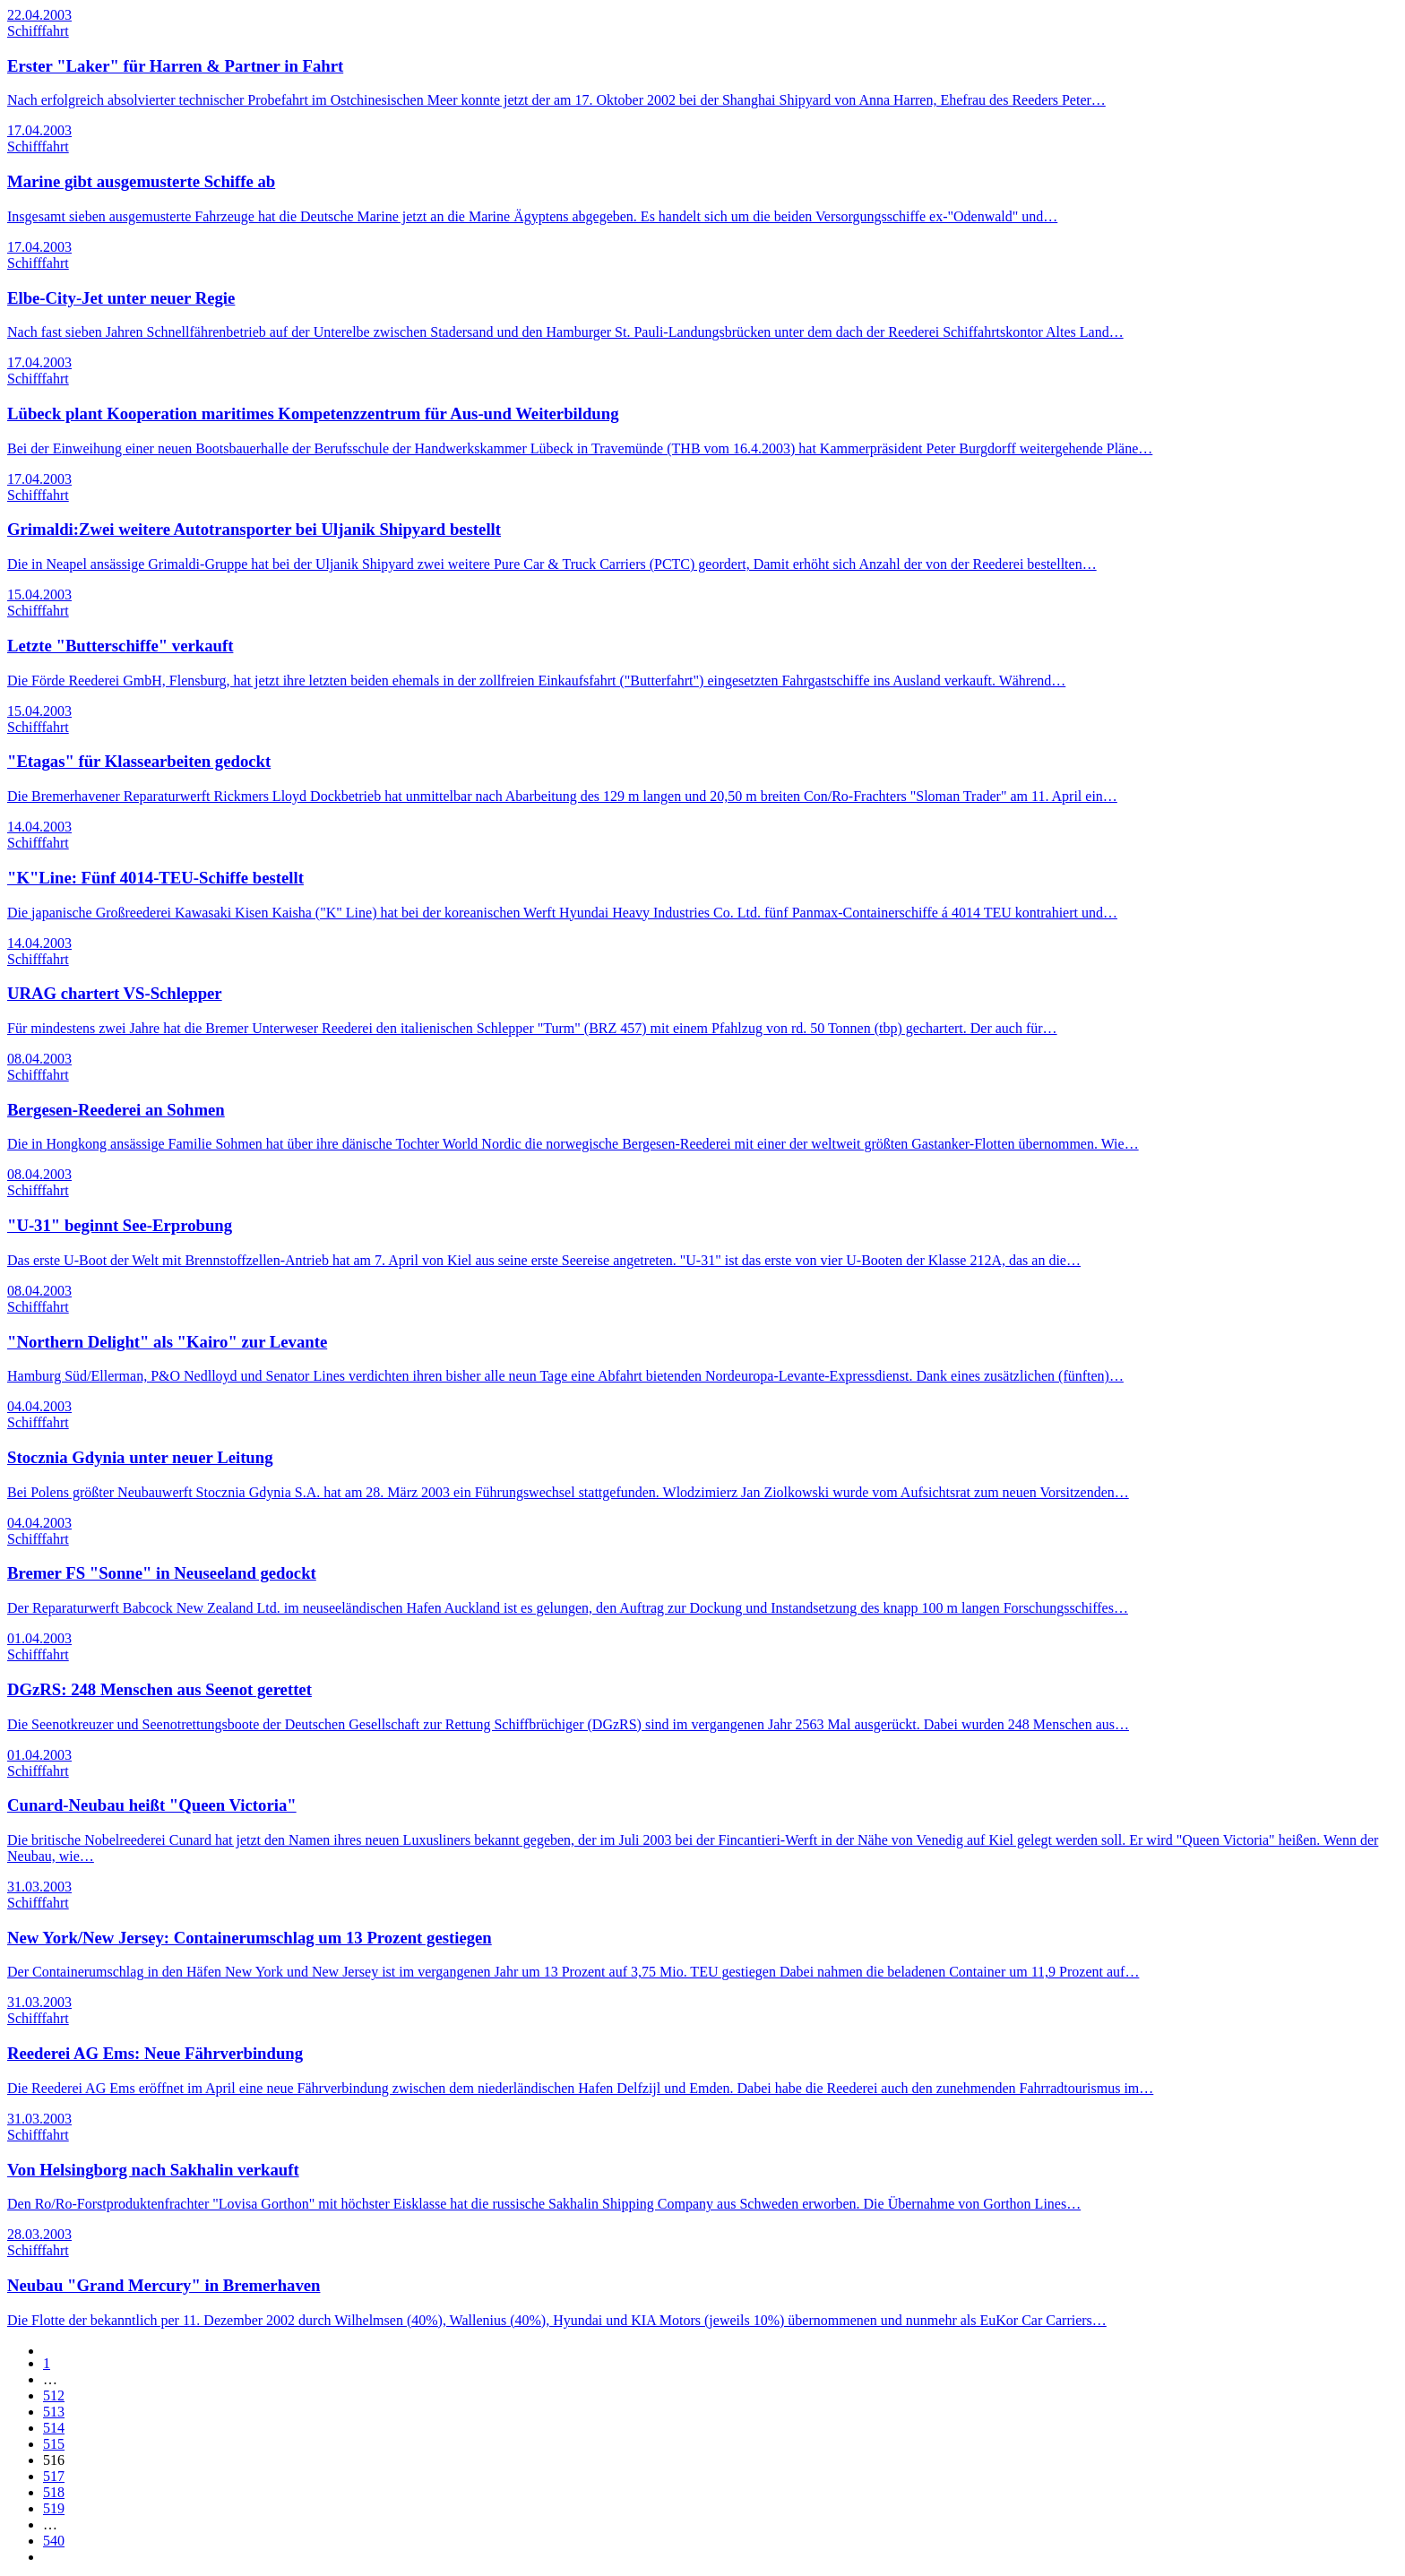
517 (54, 2476)
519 (54, 2508)
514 (54, 2427)
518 (54, 2492)
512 (54, 2395)
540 (54, 2540)
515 (54, 2443)
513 (54, 2411)
